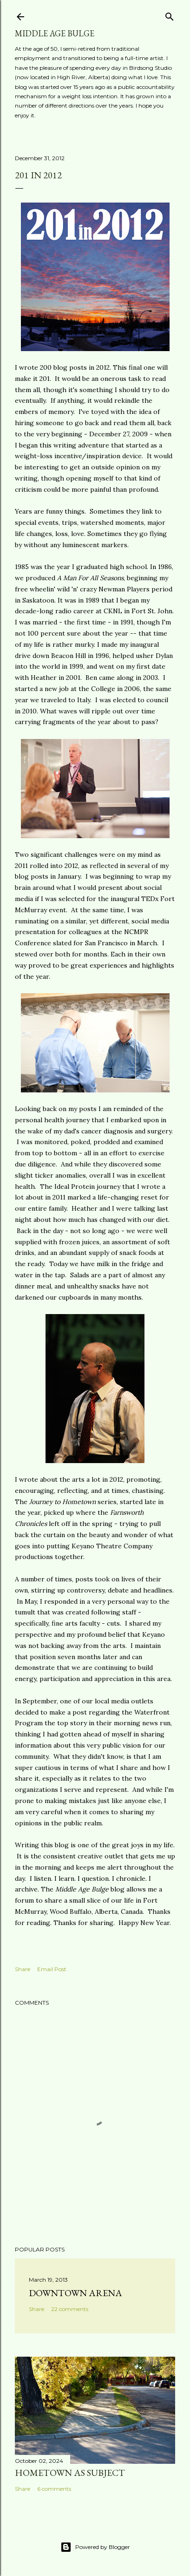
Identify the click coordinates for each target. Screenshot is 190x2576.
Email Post (51, 1969)
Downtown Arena (75, 2293)
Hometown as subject (70, 2473)
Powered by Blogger (95, 2547)
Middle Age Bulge (54, 33)
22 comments (69, 2308)
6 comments (54, 2488)
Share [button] (22, 1969)
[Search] (169, 15)
